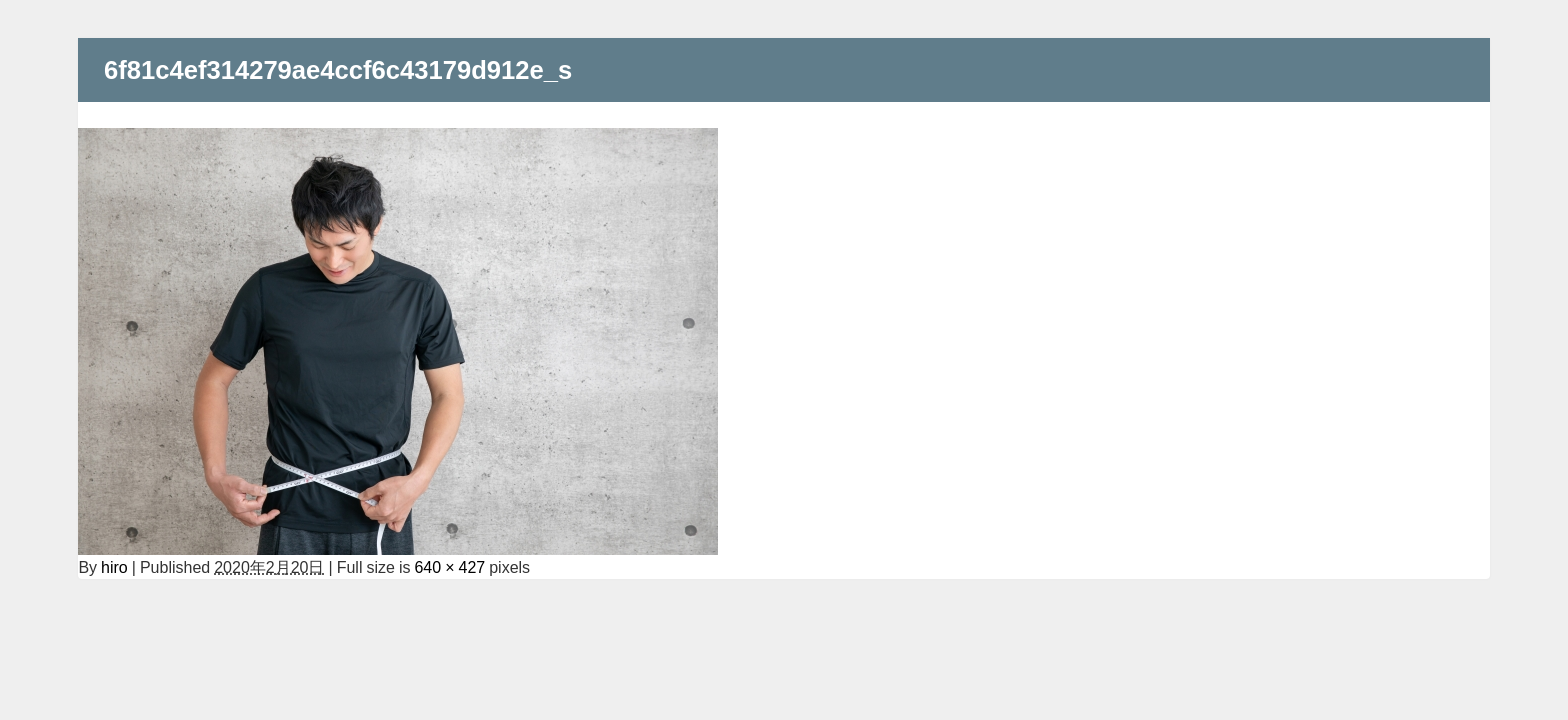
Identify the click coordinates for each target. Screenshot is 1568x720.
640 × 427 (449, 567)
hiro (114, 567)
